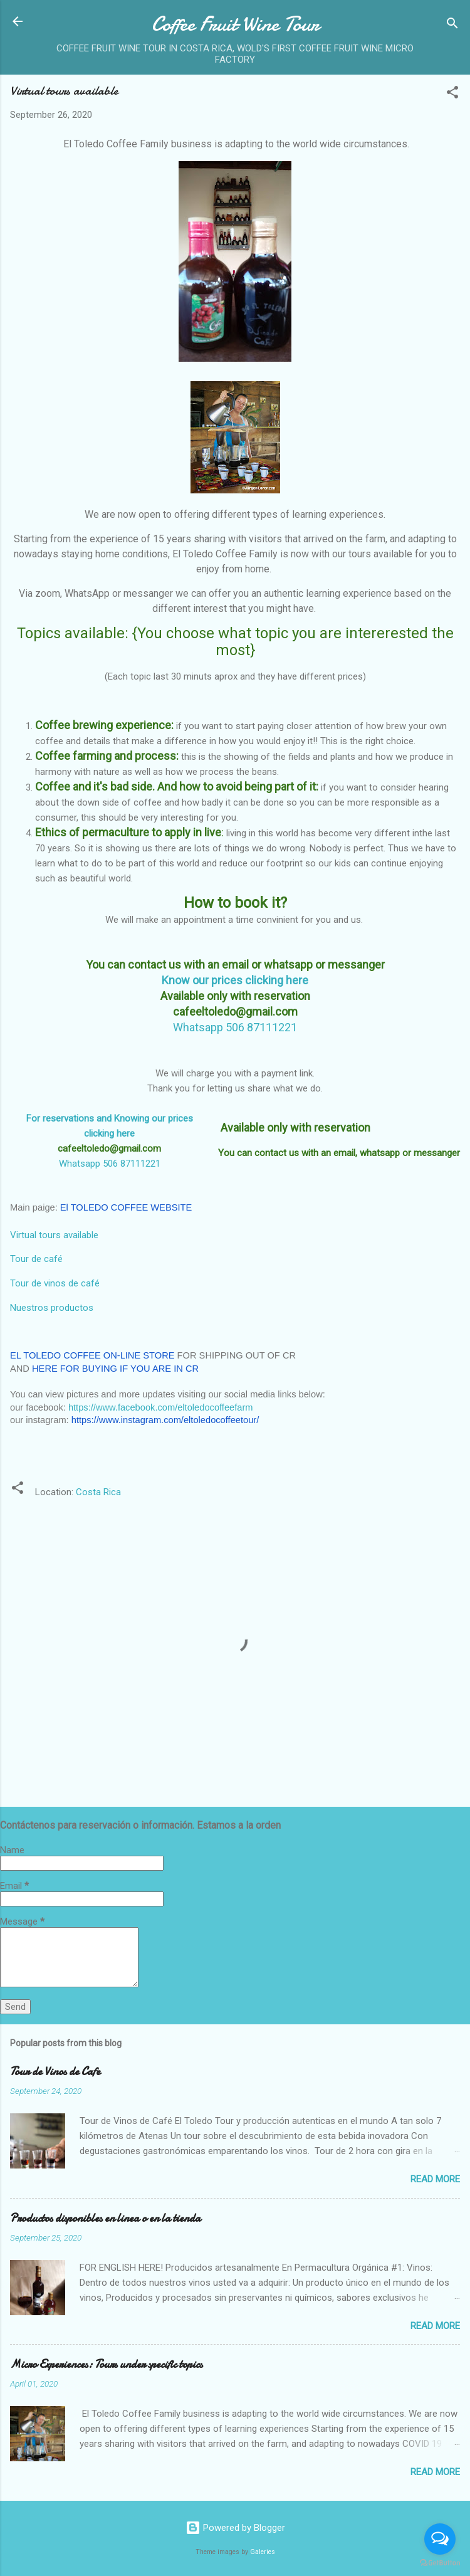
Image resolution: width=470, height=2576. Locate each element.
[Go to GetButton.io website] (440, 2563)
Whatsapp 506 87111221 (109, 1163)
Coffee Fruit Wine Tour (235, 24)
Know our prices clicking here (235, 980)
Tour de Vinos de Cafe (55, 2071)
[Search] (452, 25)
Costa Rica (98, 1492)
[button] (452, 94)
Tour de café (36, 1258)
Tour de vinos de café (55, 1283)
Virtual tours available (54, 1235)
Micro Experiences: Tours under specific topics (106, 2364)
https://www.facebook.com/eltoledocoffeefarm (160, 1407)
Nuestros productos (51, 1307)
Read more (435, 2179)
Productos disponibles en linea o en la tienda (105, 2218)
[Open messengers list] (440, 2539)
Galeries (262, 2552)
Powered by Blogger (235, 2527)
